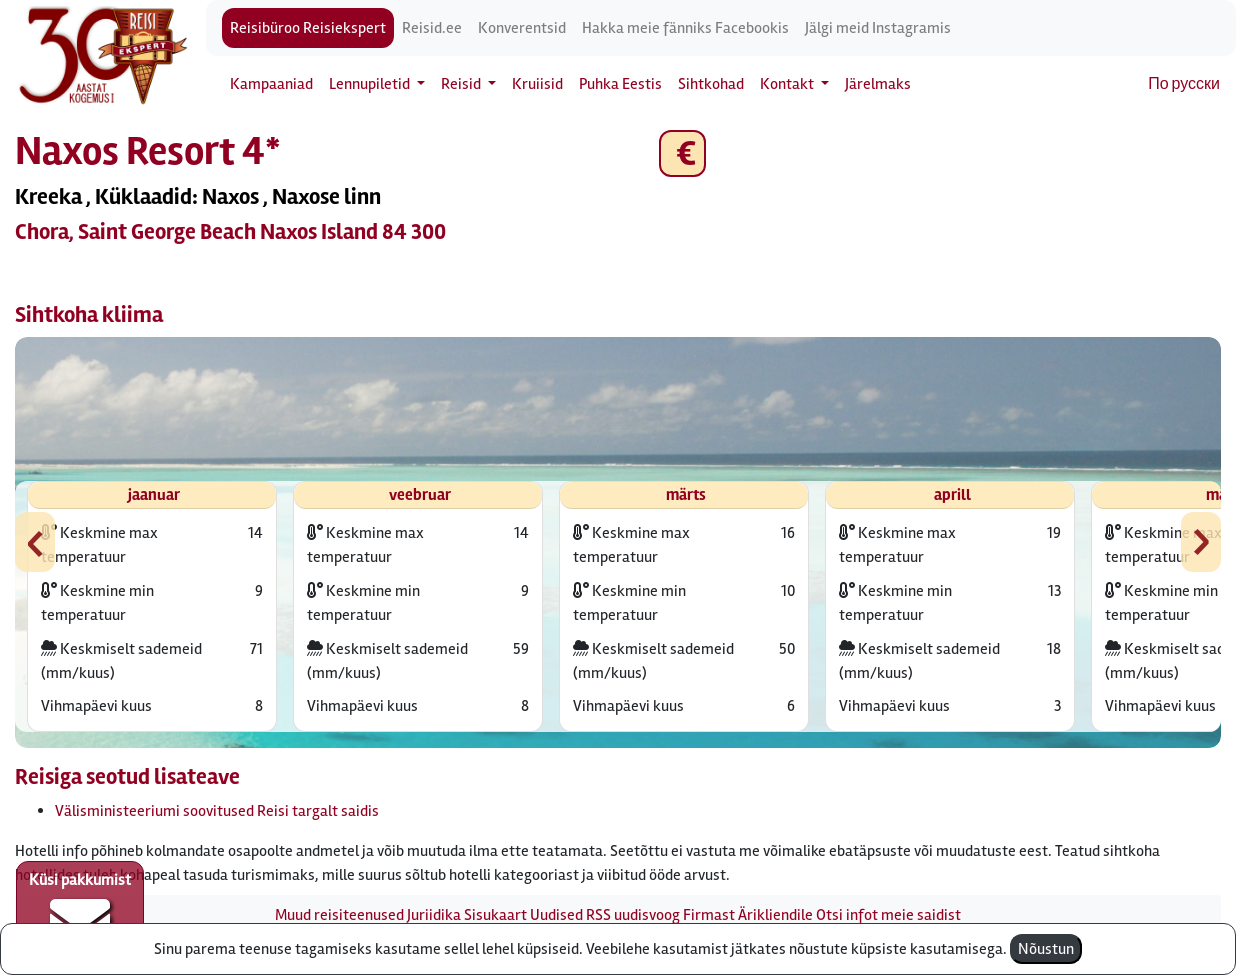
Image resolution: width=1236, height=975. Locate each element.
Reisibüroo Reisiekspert (308, 28)
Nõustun (1046, 949)
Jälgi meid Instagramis (878, 28)
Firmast (709, 915)
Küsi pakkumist (80, 911)
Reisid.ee (432, 28)
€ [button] (682, 153)
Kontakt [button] (788, 84)
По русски (1184, 84)
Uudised (556, 915)
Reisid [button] (462, 84)
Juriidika (434, 915)
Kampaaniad (271, 84)
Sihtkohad (711, 84)
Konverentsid (522, 28)
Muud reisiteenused (339, 915)
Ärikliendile (775, 915)
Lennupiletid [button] (371, 84)
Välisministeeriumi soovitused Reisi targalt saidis (217, 811)
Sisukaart (495, 915)
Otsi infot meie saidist (888, 915)
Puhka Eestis (620, 84)
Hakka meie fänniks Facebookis (685, 28)
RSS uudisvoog (633, 915)
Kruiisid (537, 84)
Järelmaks (878, 84)
